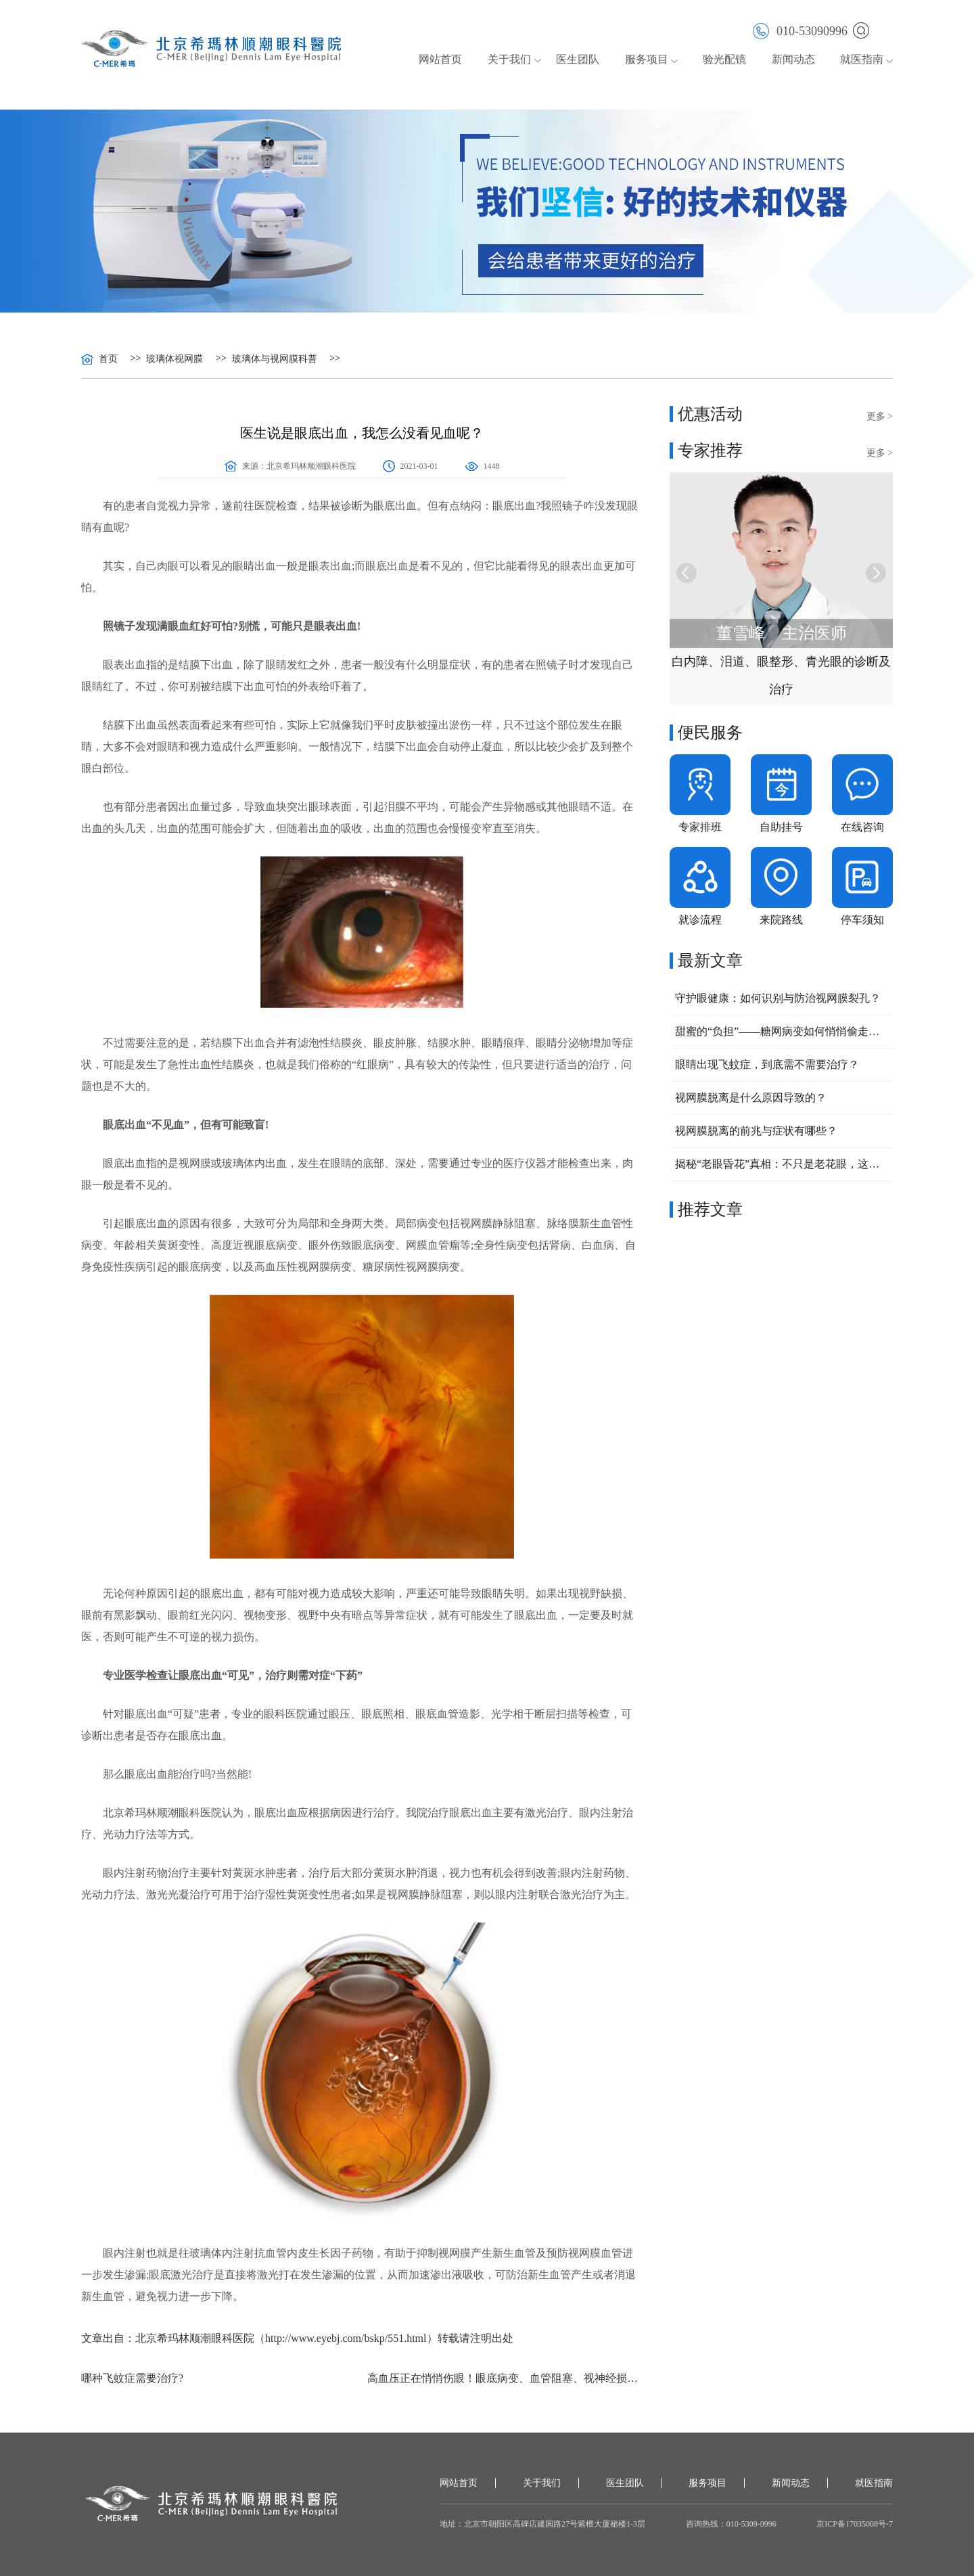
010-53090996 (800, 30)
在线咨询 (862, 827)
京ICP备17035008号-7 (854, 2524)
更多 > (879, 416)
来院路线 (781, 919)
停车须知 (862, 919)
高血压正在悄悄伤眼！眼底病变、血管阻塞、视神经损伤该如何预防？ (505, 2378)
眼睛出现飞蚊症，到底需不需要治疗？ (767, 1064)
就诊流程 (700, 919)
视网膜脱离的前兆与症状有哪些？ (756, 1130)
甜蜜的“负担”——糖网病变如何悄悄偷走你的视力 (781, 1031)
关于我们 (509, 59)
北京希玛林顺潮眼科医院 (311, 466)
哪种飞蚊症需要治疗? (132, 2378)
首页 (108, 359)
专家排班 (700, 827)
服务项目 (646, 59)
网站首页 (440, 59)
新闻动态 (793, 59)
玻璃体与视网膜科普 (274, 359)
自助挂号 (781, 827)
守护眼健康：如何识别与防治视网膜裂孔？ (778, 998)
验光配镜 (724, 59)
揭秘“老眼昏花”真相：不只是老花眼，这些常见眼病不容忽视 (781, 1164)
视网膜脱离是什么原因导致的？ (751, 1097)
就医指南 (861, 59)
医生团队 (577, 59)
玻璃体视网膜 (174, 359)
